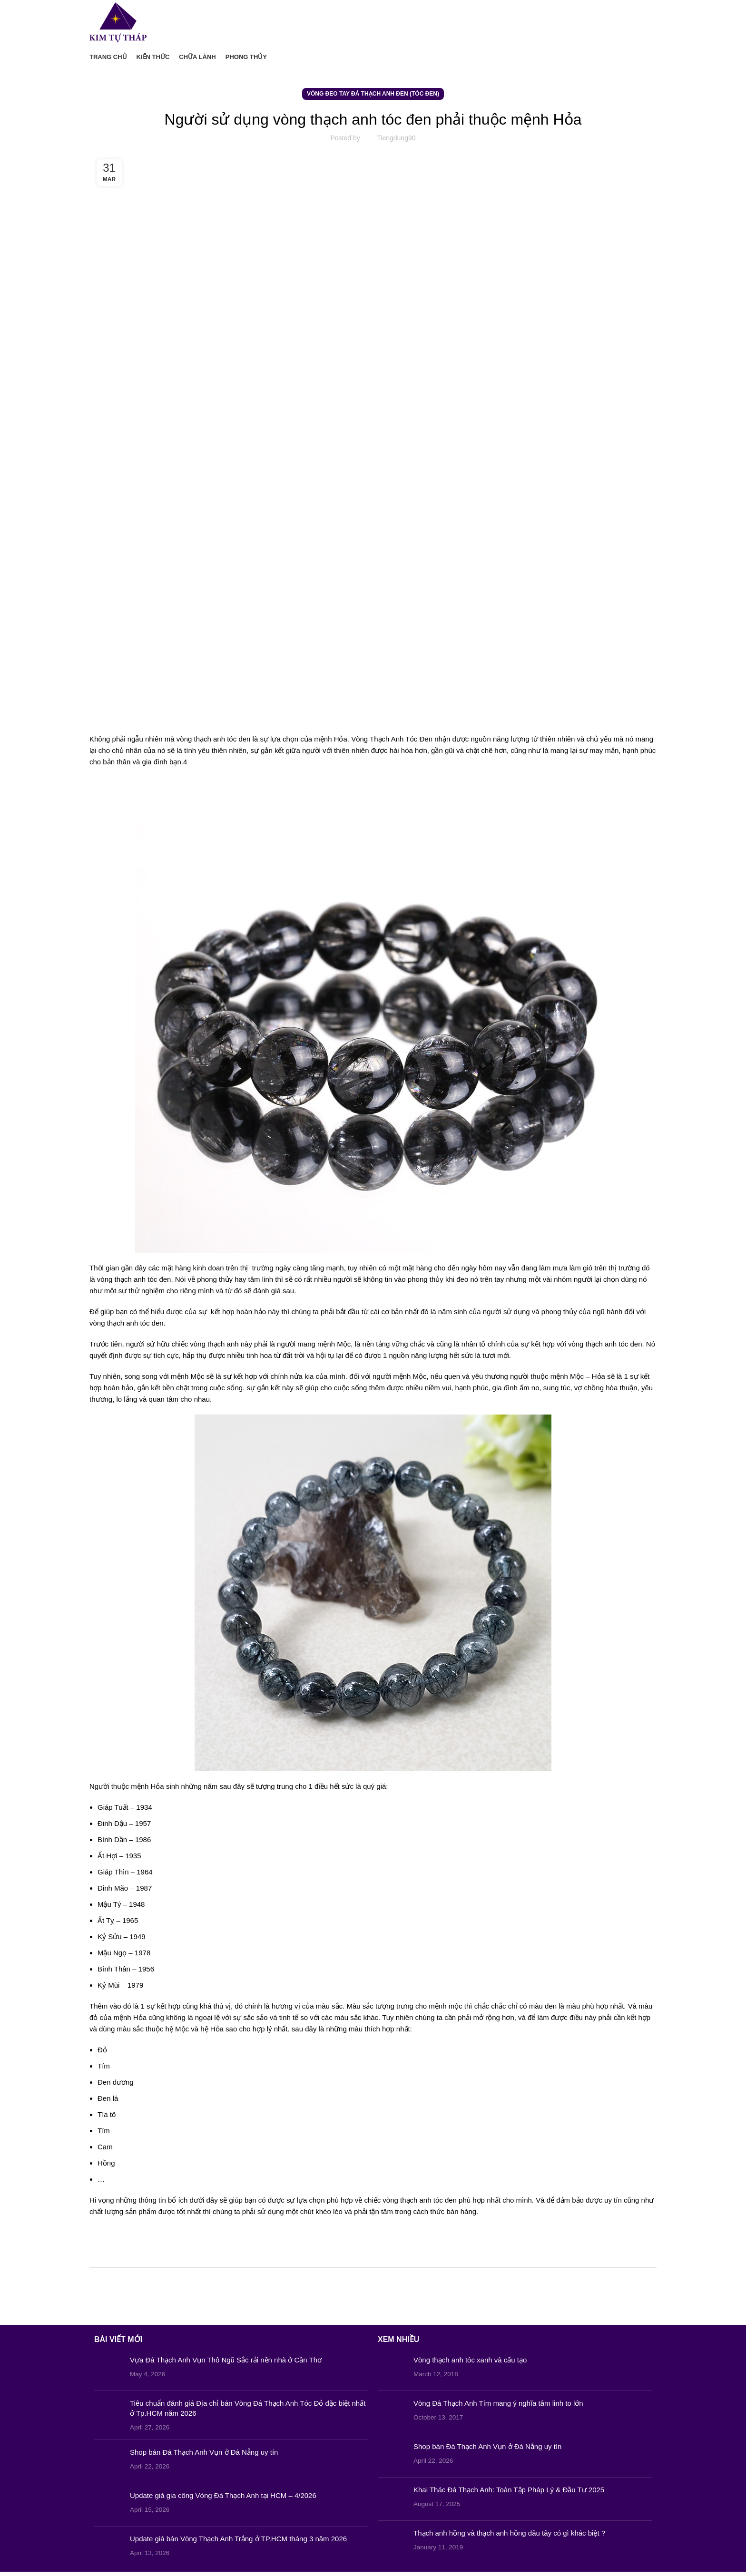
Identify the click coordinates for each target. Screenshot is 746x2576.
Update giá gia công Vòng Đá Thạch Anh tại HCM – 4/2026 (223, 2500)
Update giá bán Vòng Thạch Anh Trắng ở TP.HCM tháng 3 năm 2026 (238, 2543)
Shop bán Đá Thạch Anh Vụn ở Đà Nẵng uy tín (204, 2456)
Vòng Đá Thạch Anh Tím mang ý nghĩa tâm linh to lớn (498, 2407)
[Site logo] (121, 24)
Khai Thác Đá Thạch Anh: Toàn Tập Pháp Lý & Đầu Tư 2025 (508, 2494)
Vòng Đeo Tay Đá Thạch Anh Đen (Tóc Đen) (373, 98)
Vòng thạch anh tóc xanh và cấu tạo (470, 2364)
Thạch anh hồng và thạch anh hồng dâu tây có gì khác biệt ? (509, 2537)
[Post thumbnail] (108, 2373)
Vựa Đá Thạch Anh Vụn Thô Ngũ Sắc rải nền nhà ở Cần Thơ (226, 2364)
